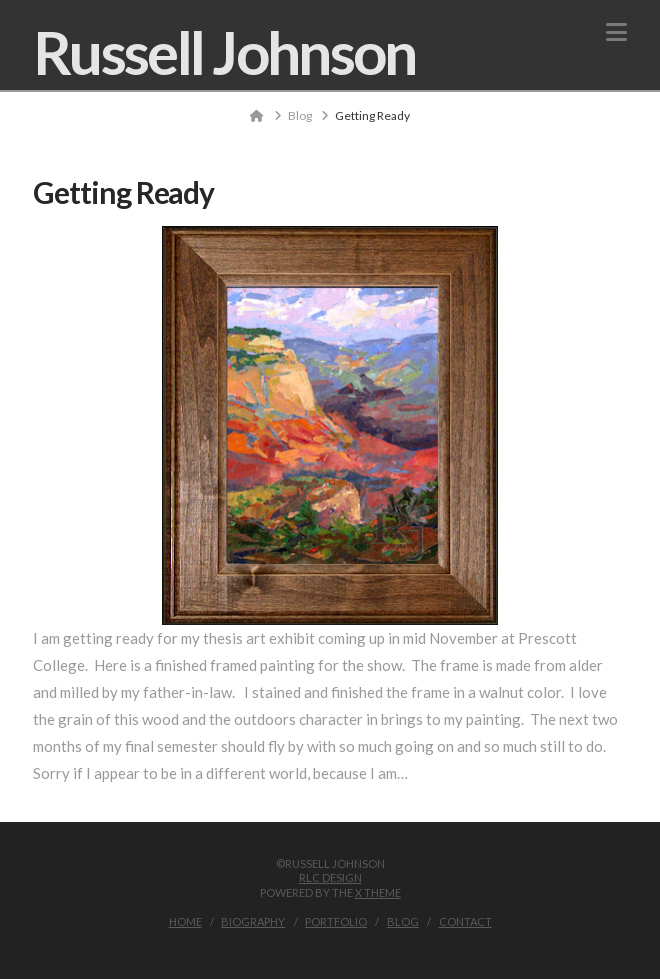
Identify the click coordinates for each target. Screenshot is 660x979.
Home (185, 921)
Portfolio (336, 921)
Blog (403, 921)
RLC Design (330, 877)
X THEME (378, 892)
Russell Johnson (224, 52)
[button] (616, 32)
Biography (253, 921)
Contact (465, 921)
